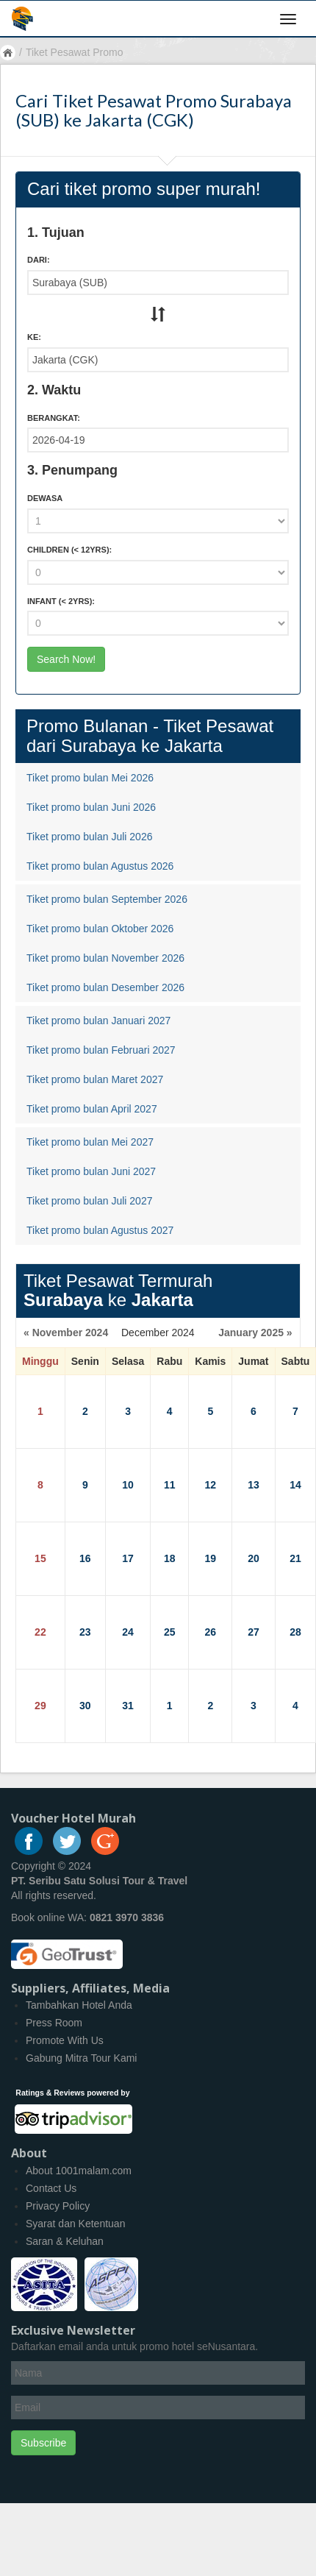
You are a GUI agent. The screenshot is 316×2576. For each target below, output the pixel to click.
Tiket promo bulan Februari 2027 (101, 1050)
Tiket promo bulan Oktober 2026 (99, 928)
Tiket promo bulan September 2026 (106, 899)
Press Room (54, 2023)
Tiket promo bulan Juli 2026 (89, 836)
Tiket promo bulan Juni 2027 (91, 1171)
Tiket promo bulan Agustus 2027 (99, 1230)
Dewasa (44, 498)
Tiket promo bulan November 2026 (105, 958)
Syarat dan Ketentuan (75, 2223)
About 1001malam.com (79, 2170)
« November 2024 (66, 1332)
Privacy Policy (58, 2206)
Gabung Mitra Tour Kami (81, 2058)
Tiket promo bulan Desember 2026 (105, 987)
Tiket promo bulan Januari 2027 (98, 1020)
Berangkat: (53, 418)
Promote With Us (65, 2040)
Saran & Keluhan (65, 2241)
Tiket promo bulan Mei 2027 (90, 1142)
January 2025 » (255, 1332)
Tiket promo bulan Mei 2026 (90, 778)
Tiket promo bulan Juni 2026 (91, 807)
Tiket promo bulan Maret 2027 (94, 1079)
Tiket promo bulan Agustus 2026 (99, 866)
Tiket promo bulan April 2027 (91, 1109)
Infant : (61, 601)
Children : (69, 549)
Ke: (34, 337)
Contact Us (51, 2188)
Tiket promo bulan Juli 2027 (89, 1201)
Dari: (38, 259)
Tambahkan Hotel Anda (79, 2005)
